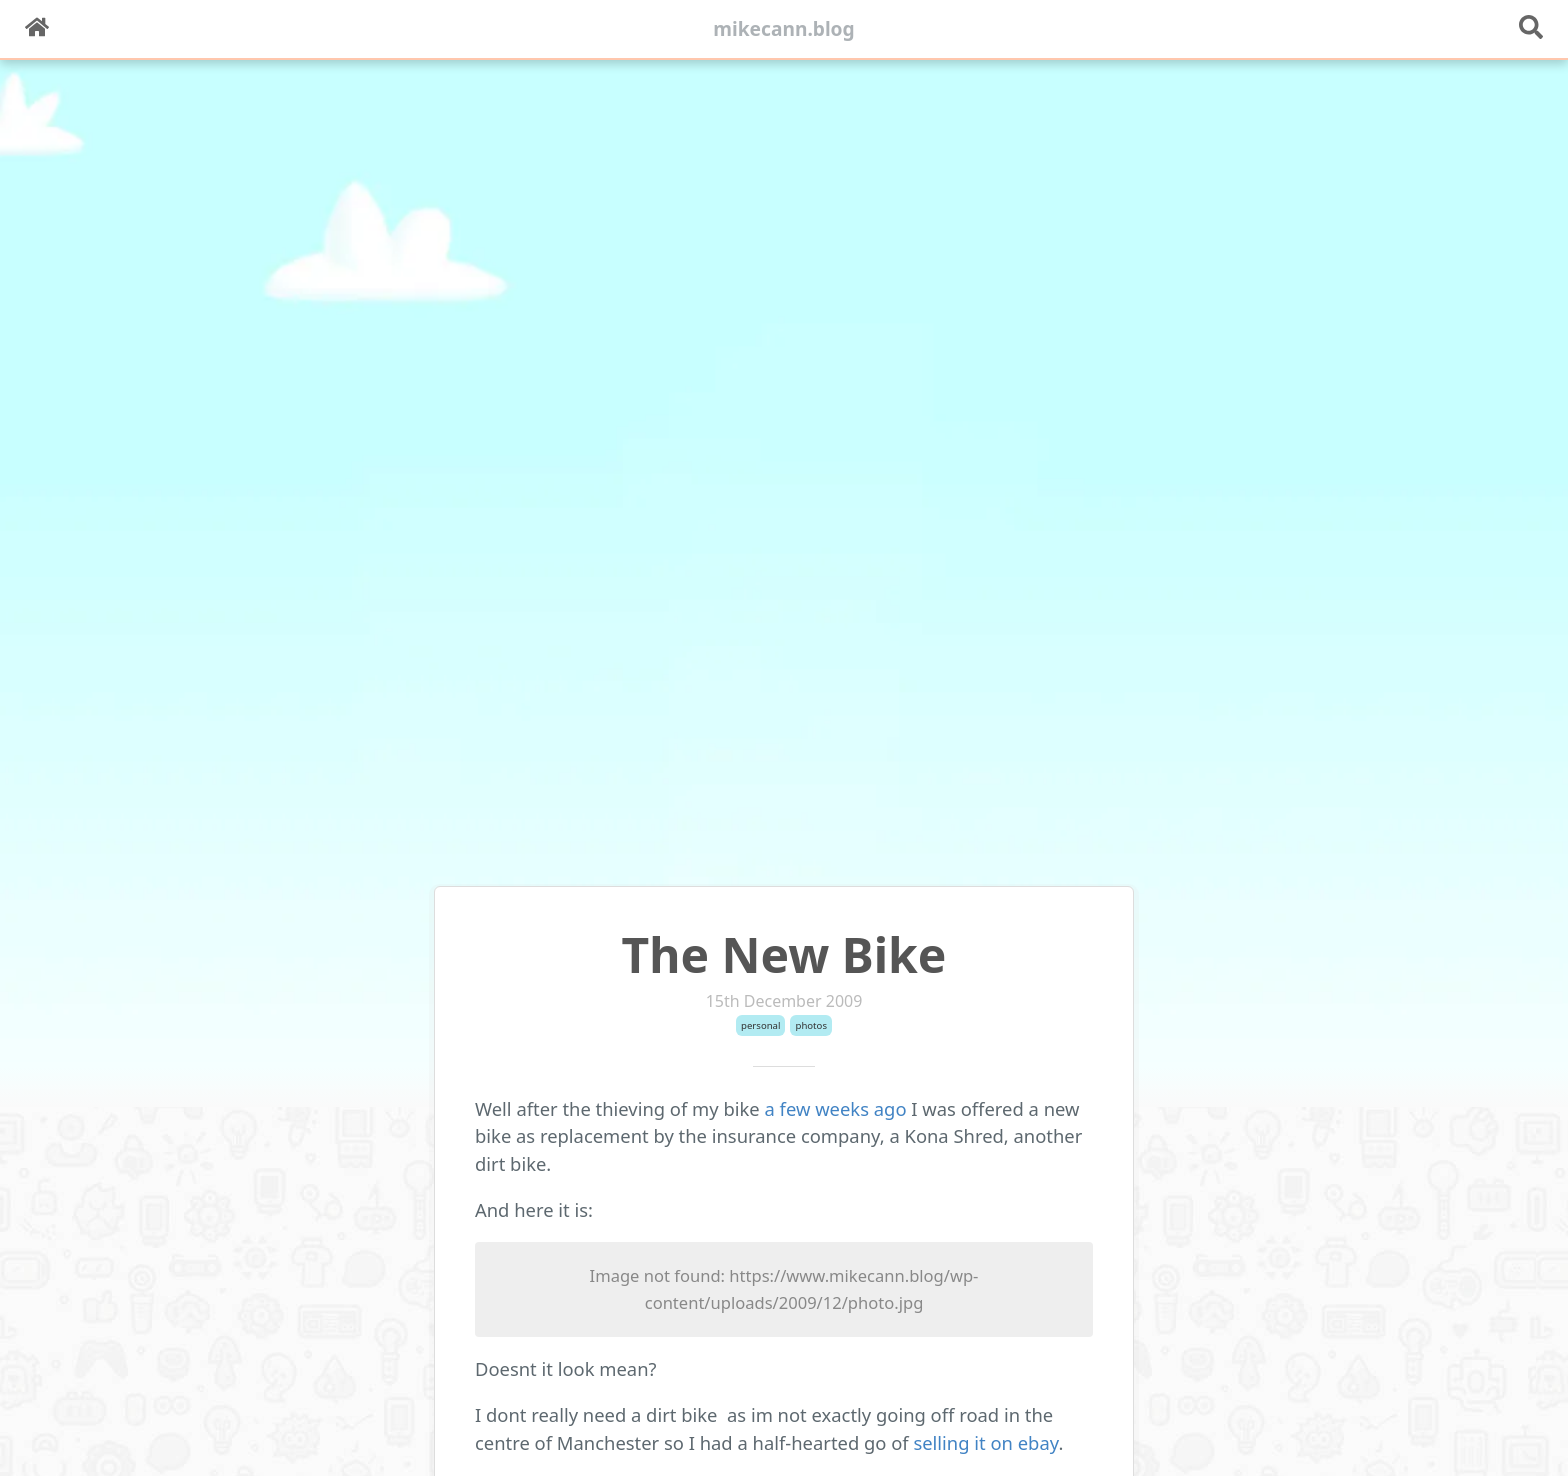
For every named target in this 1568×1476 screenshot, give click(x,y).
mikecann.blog (784, 28)
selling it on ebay (985, 1442)
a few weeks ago (836, 1108)
